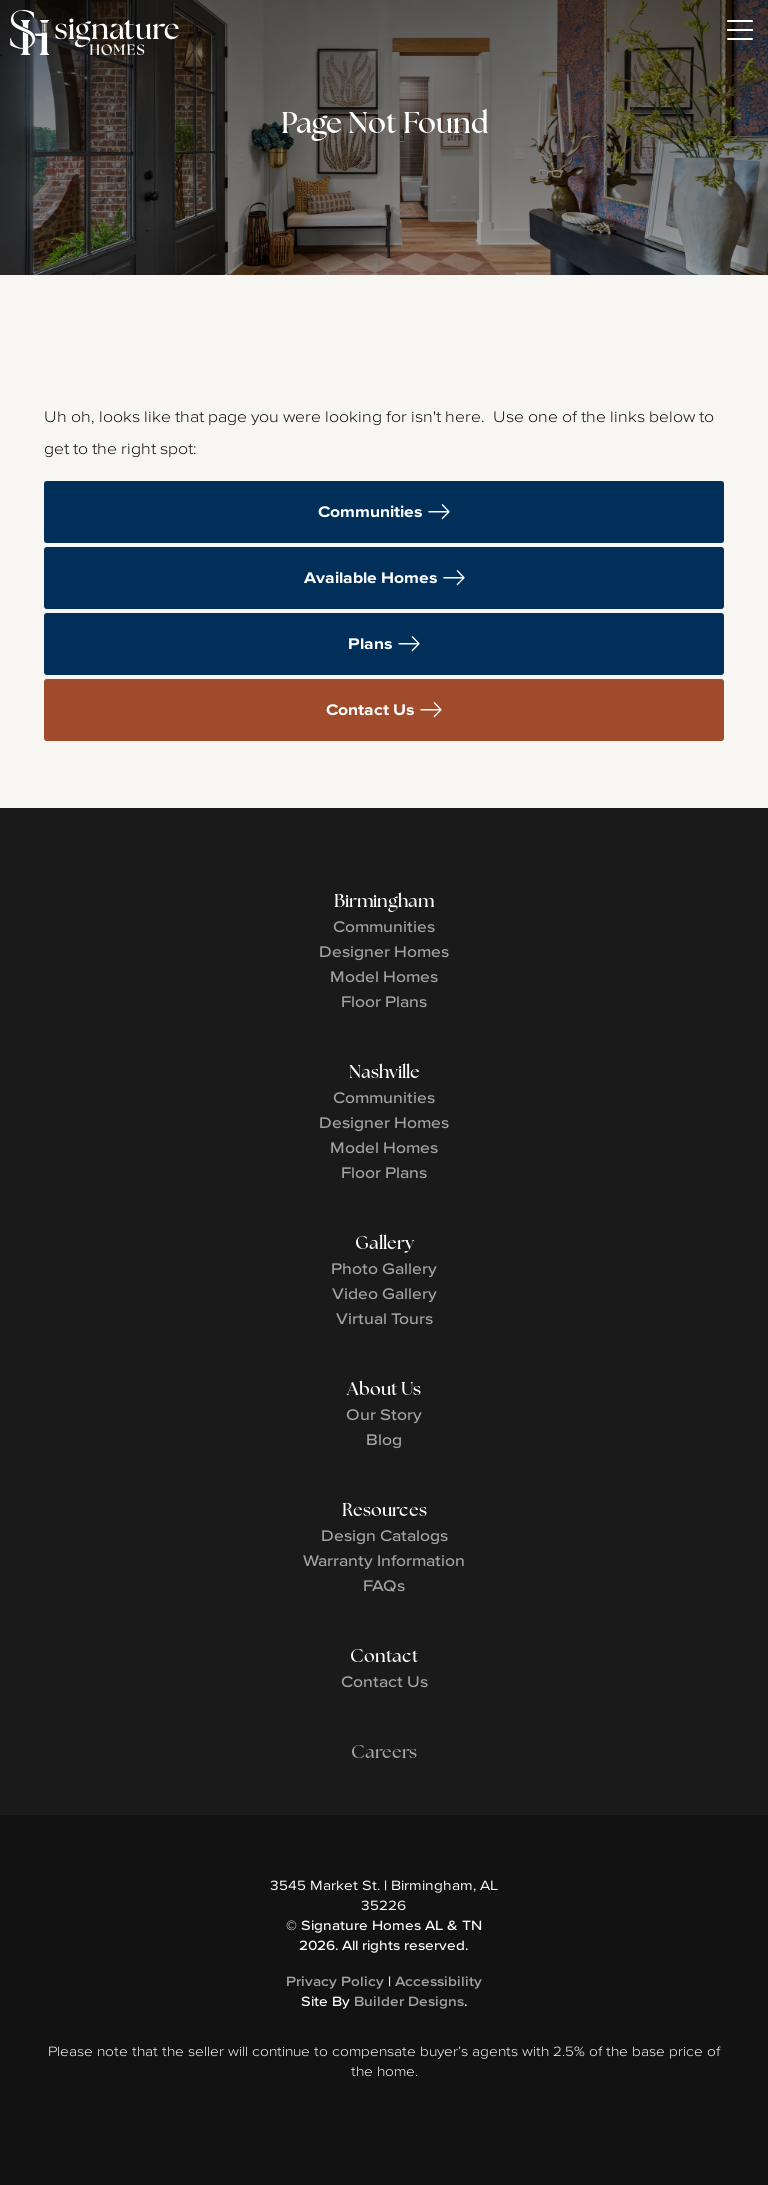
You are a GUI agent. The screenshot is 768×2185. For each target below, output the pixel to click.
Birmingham (384, 900)
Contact (384, 1655)
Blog (384, 1439)
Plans (370, 643)
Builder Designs (409, 2001)
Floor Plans (384, 1001)
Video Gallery (384, 1293)
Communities (370, 511)
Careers (384, 1751)
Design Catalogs (384, 1535)
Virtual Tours (384, 1318)
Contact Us (370, 709)
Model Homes (384, 976)
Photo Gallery (384, 1268)
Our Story (384, 1414)
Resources (384, 1509)
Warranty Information (384, 1560)
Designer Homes (384, 951)
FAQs (384, 1585)
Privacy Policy (335, 1981)
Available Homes (371, 577)
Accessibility (438, 1981)
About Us (384, 1388)
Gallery (384, 1242)
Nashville (384, 1071)
